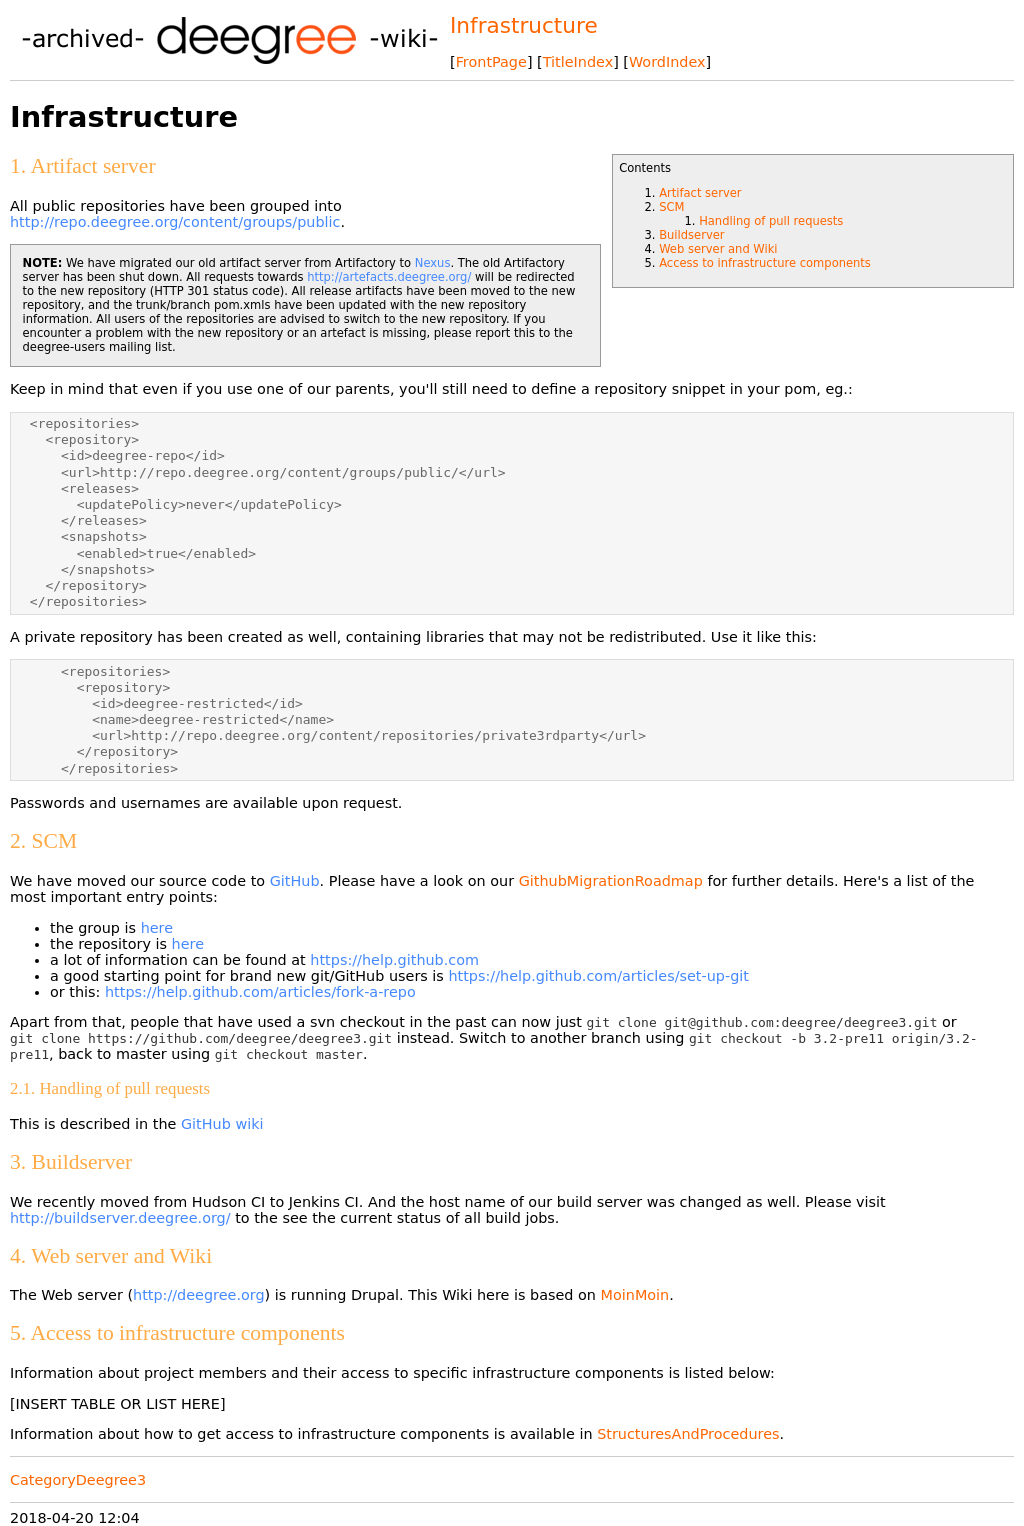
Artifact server (700, 193)
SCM (671, 207)
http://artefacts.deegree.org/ (389, 277)
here (157, 928)
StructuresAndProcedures (688, 1434)
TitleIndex (578, 62)
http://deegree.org (199, 1295)
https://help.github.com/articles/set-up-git (598, 976)
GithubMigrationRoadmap (611, 881)
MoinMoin (635, 1295)
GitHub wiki (222, 1124)
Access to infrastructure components (765, 263)
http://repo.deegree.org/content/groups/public (175, 222)
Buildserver (691, 235)
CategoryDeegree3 (78, 1480)
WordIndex (667, 62)
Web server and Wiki (718, 249)
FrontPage (491, 62)
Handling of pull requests (771, 221)
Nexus (433, 263)
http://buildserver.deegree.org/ (120, 1218)
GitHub (295, 881)
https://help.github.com (394, 960)
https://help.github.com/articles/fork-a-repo (260, 992)
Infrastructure (524, 25)
